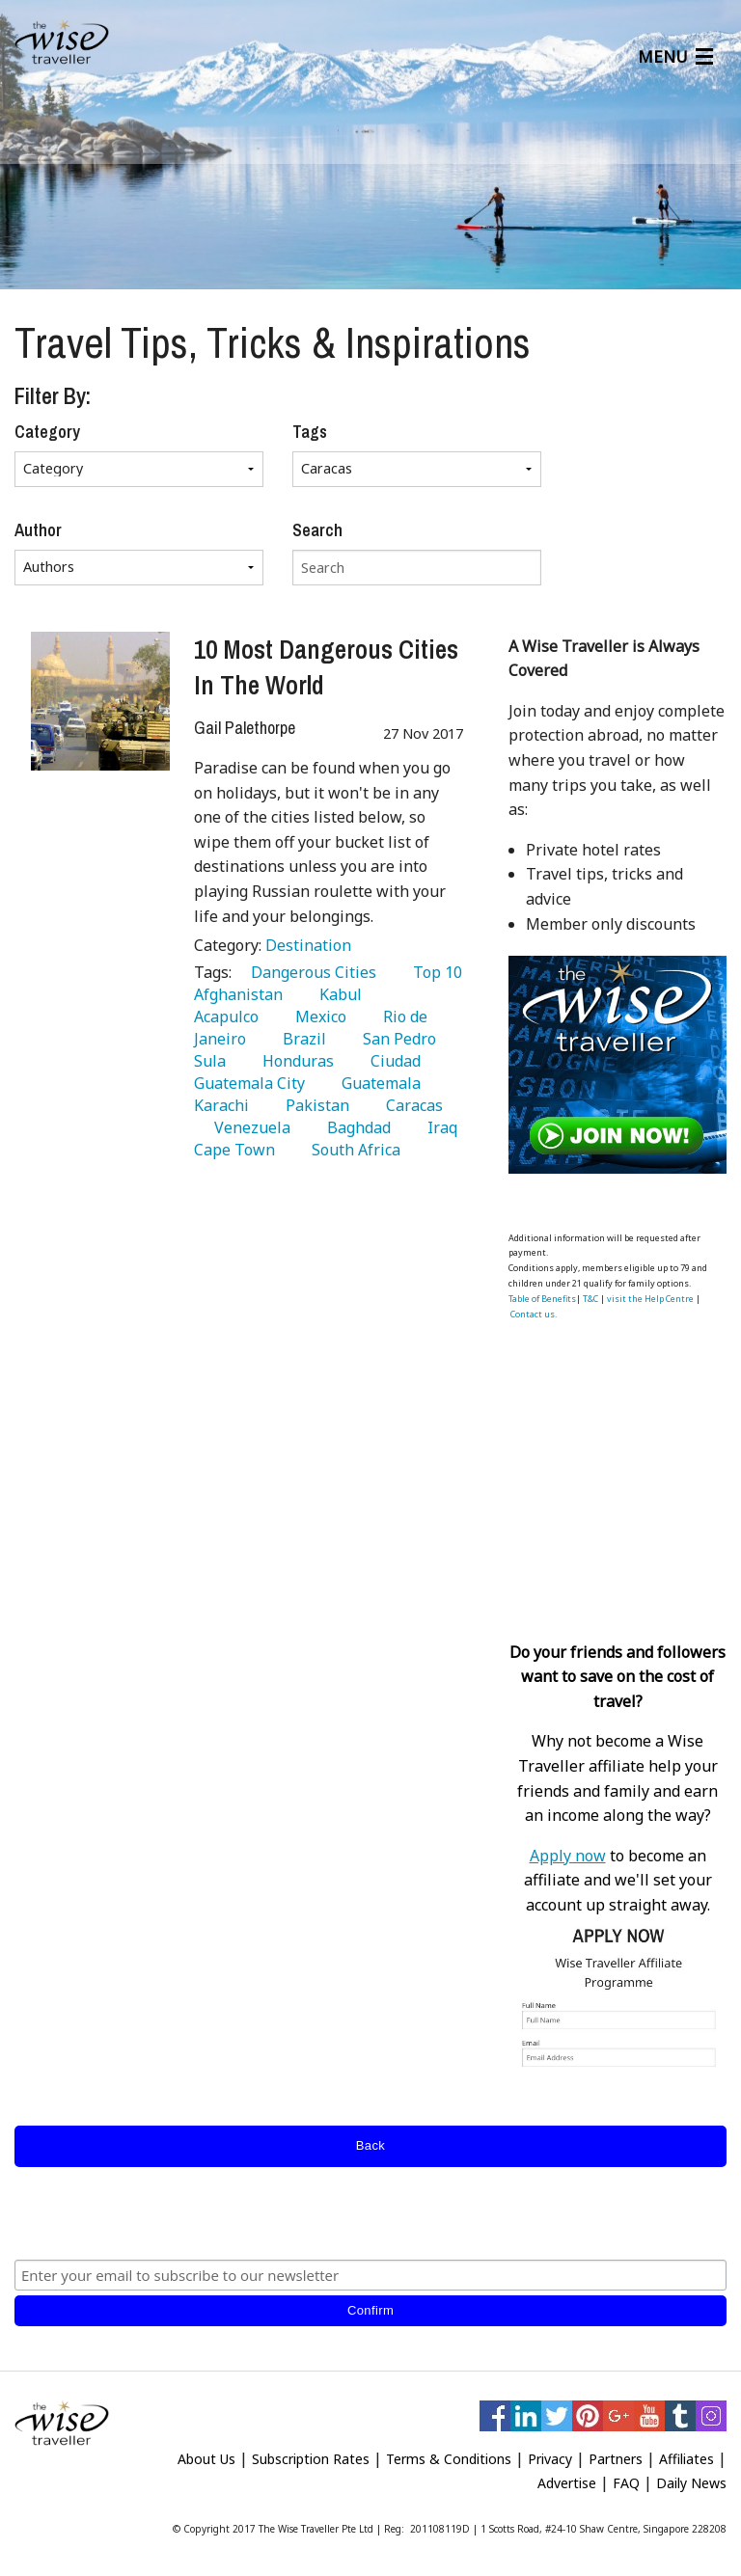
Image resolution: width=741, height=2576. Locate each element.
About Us (206, 2459)
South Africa (352, 1149)
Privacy (550, 2459)
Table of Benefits (542, 1298)
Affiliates (686, 2459)
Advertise (566, 2483)
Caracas (410, 1105)
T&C (590, 1298)
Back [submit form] (370, 2145)
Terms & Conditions (448, 2459)
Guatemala (377, 1083)
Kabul (337, 994)
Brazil (300, 1038)
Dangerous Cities (309, 972)
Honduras (294, 1060)
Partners (616, 2459)
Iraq (438, 1127)
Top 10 (433, 972)
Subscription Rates (311, 2459)
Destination (308, 945)
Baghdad (355, 1127)
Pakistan (313, 1105)
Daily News (691, 2483)
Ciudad (392, 1060)
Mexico (317, 1016)
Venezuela (248, 1127)
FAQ (626, 2483)
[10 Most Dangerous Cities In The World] (100, 701)
